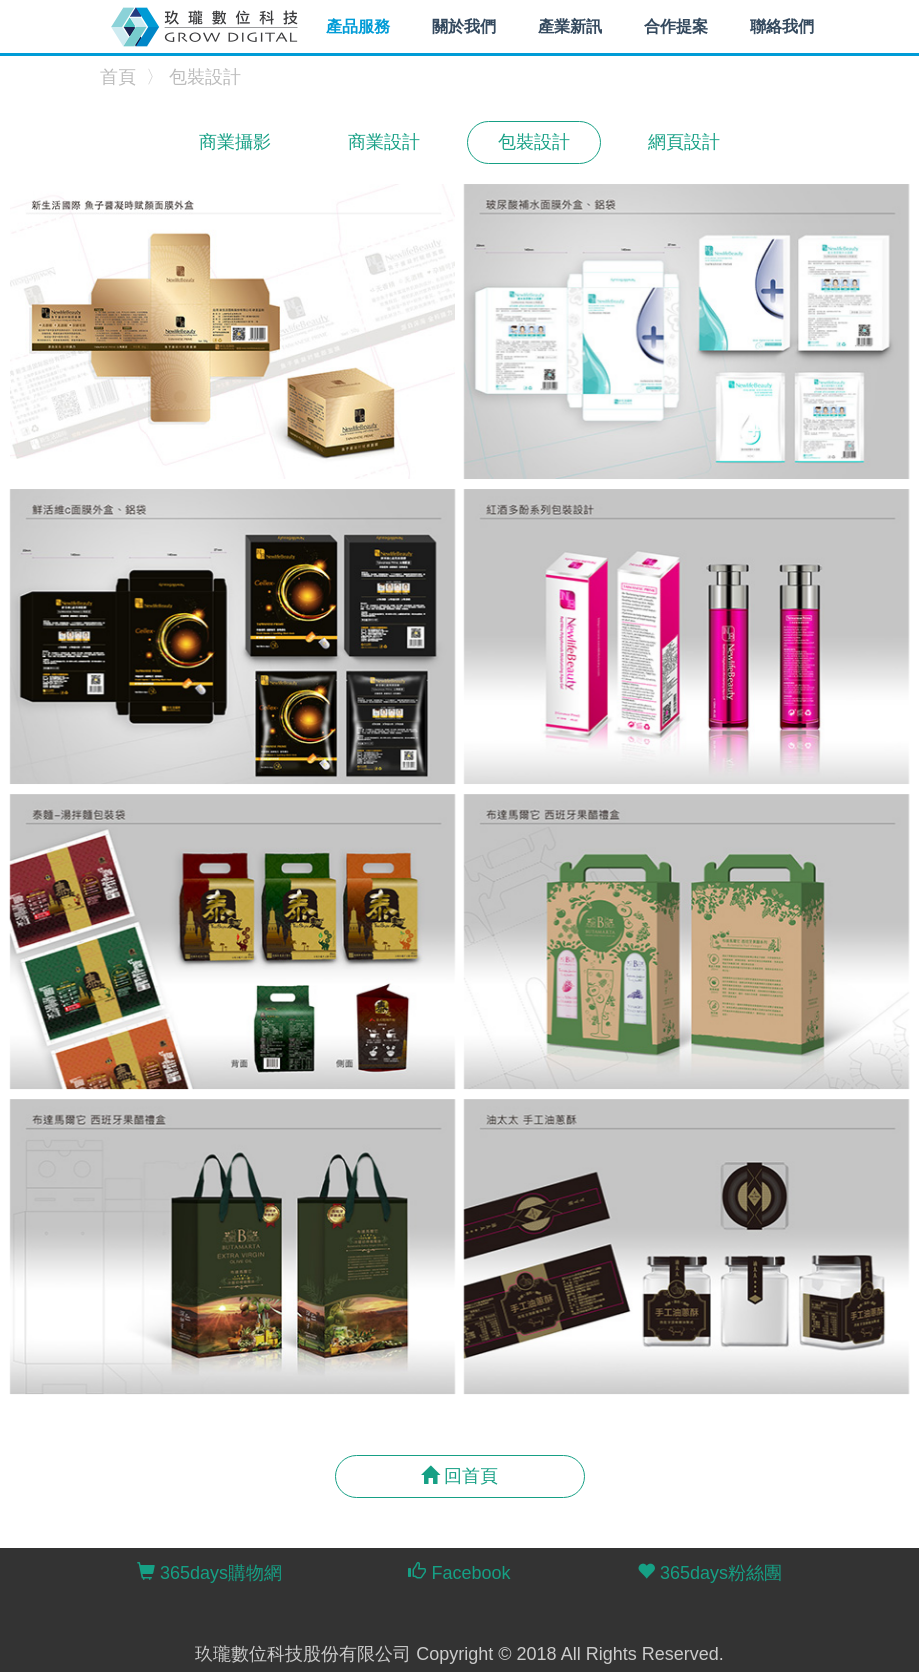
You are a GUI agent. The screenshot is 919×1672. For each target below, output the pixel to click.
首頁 (118, 77)
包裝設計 (205, 77)
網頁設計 (684, 142)
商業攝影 (235, 142)
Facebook (459, 1572)
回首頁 (459, 1476)
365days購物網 (209, 1572)
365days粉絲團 (709, 1572)
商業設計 (384, 142)
